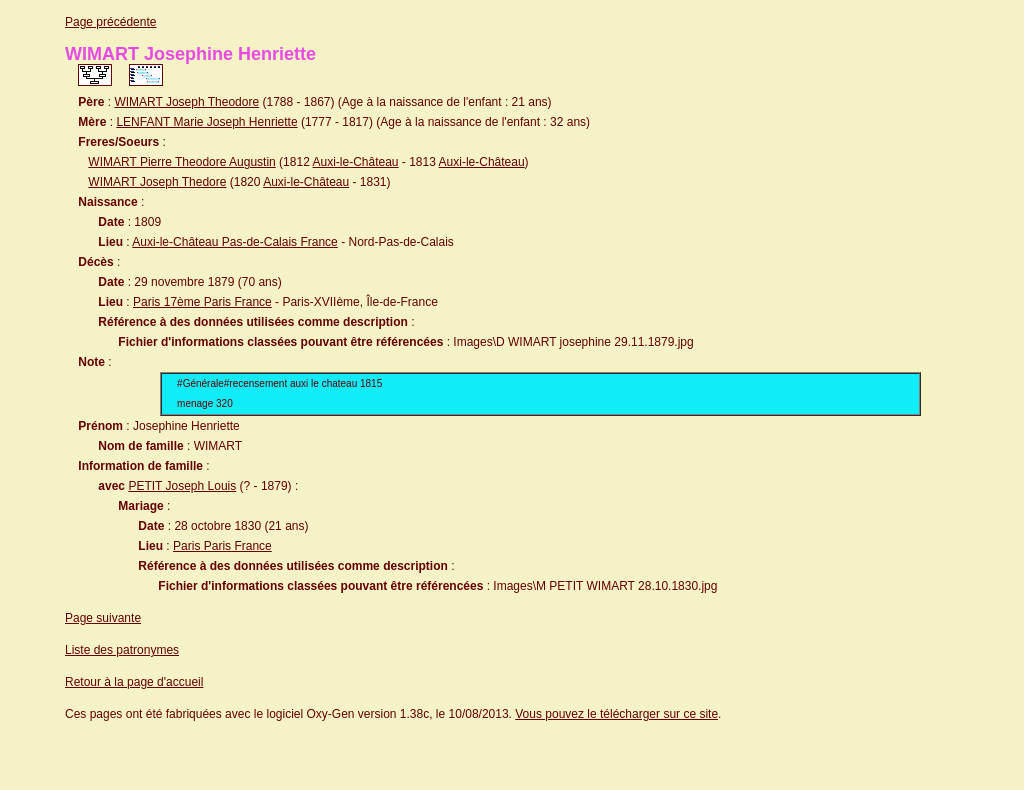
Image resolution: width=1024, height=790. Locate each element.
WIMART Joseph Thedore (157, 182)
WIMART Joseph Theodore (186, 102)
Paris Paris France (222, 546)
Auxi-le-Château (355, 162)
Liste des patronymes (122, 650)
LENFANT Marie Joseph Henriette (206, 122)
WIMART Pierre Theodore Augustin (181, 162)
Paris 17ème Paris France (202, 302)
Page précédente (110, 22)
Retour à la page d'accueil (134, 682)
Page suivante (103, 618)
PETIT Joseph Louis (182, 486)
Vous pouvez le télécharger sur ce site (616, 714)
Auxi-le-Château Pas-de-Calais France (234, 242)
